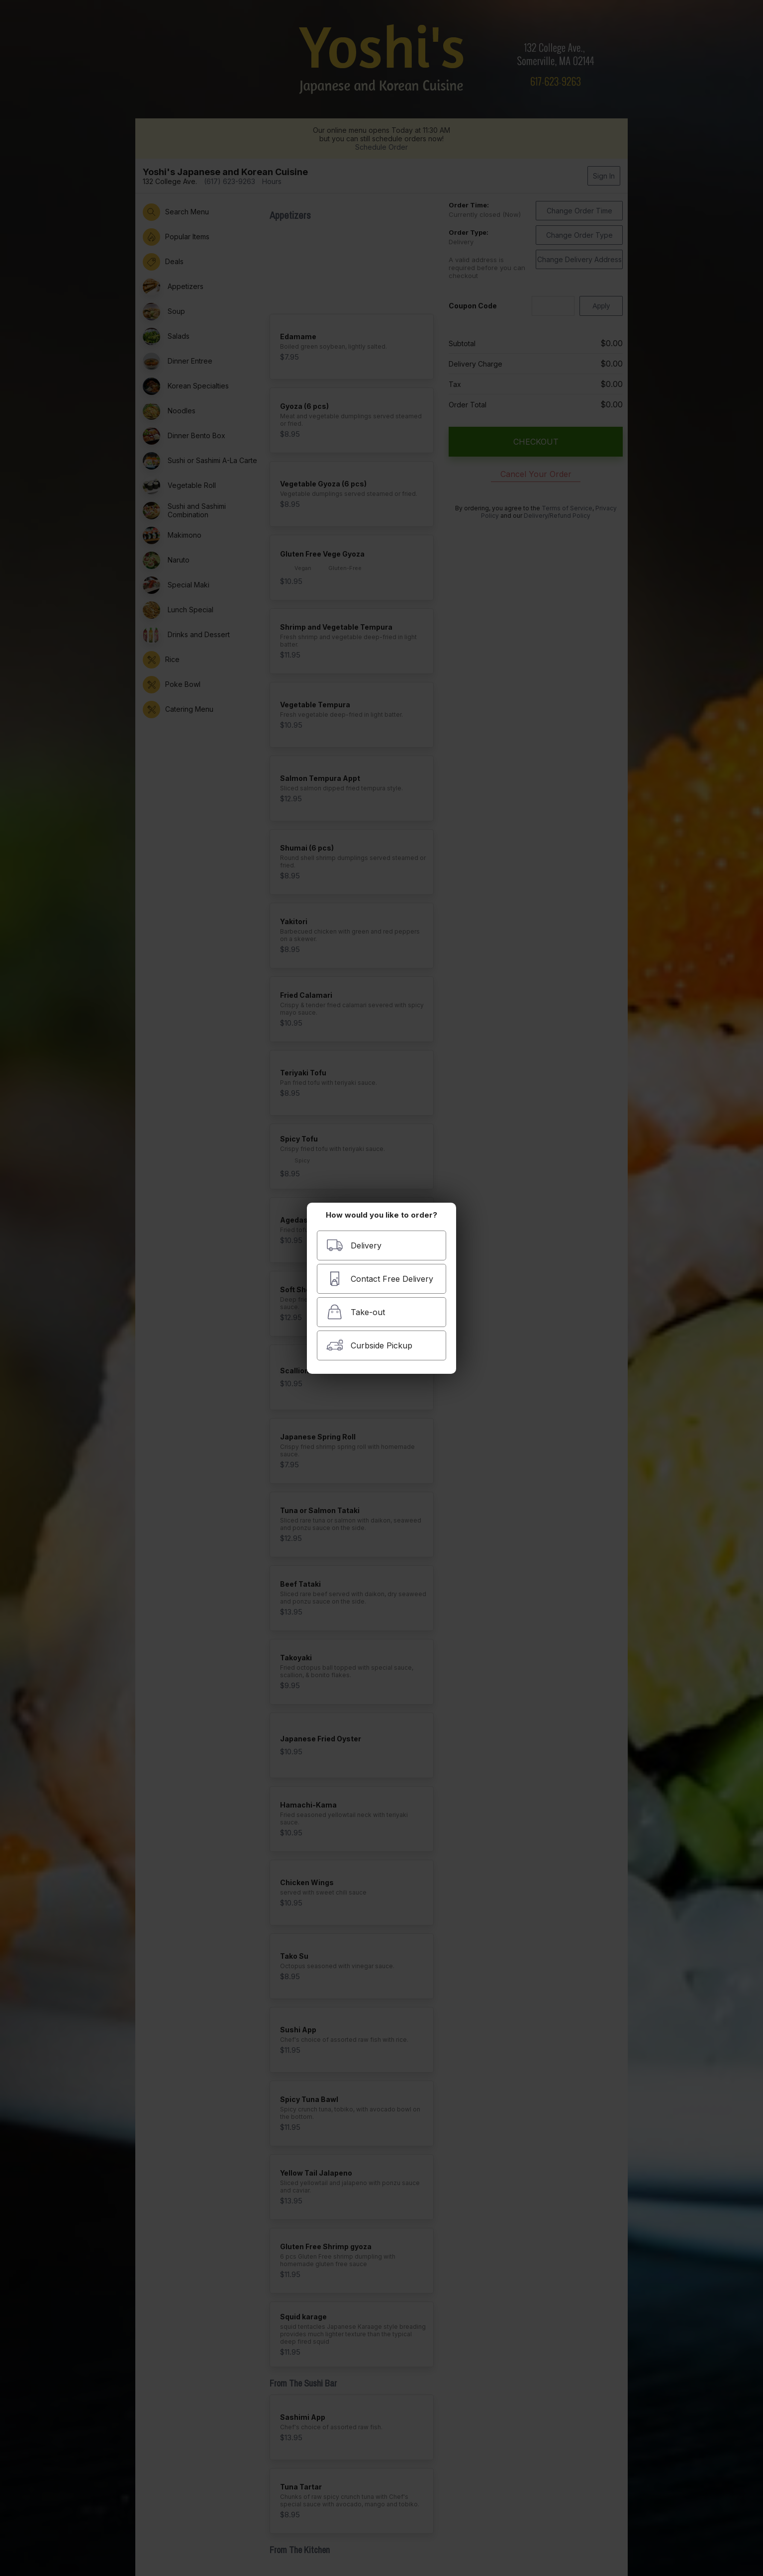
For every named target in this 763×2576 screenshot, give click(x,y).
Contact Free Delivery (379, 1278)
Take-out (355, 1312)
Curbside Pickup (369, 1345)
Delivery (354, 1245)
